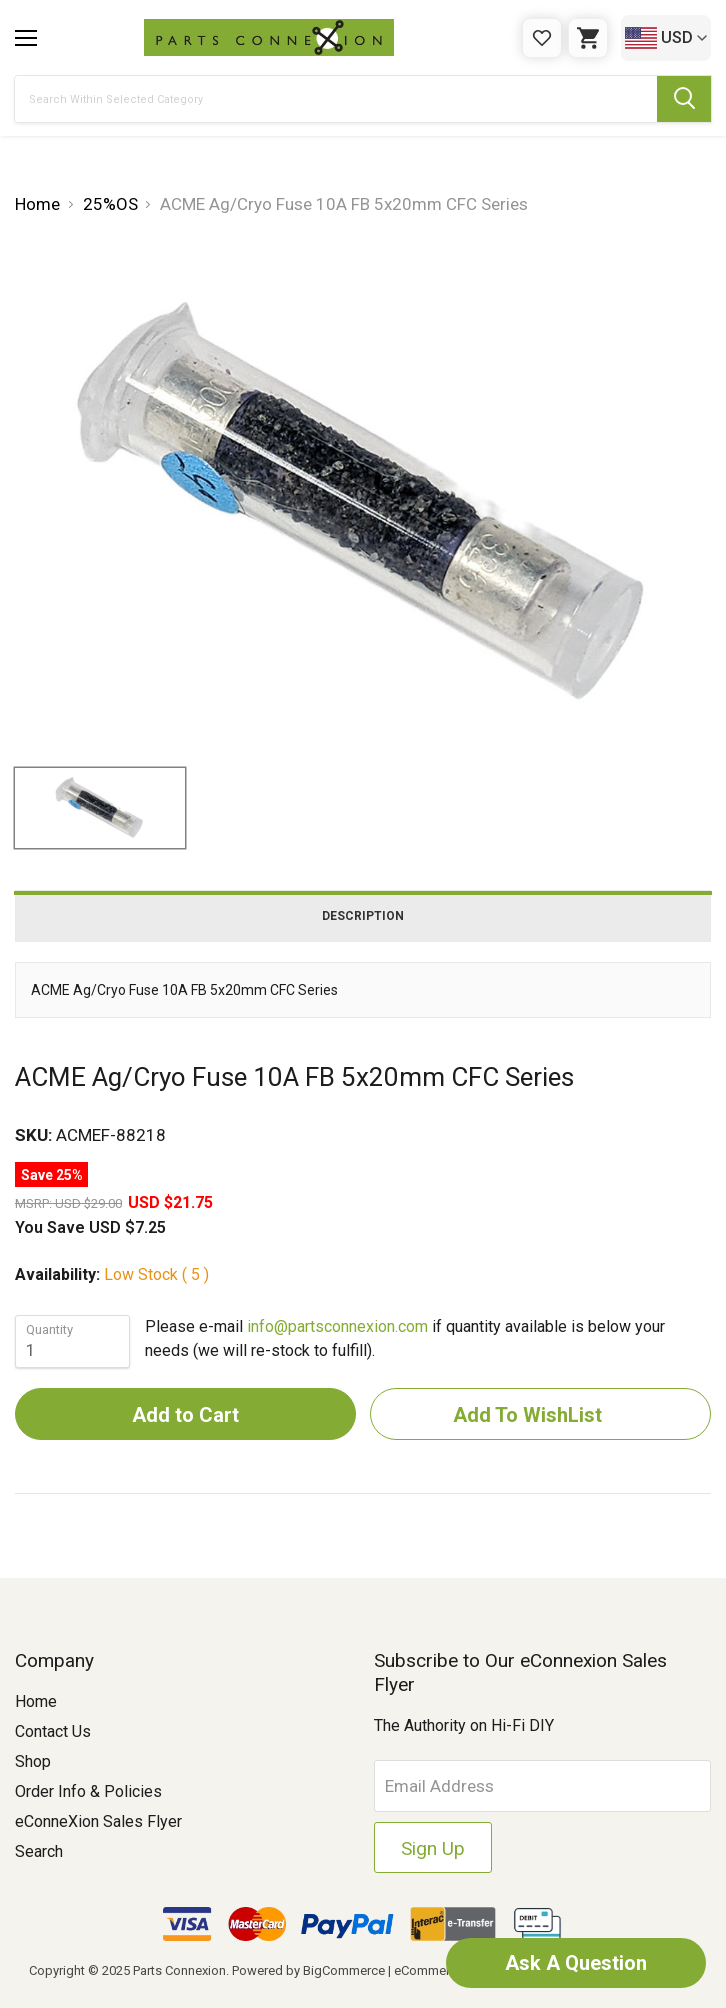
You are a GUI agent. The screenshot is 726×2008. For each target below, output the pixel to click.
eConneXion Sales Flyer (98, 1821)
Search (39, 1851)
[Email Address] (543, 1786)
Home (36, 1701)
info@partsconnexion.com (337, 1326)
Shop (33, 1761)
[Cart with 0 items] (588, 38)
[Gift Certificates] (542, 38)
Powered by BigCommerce (308, 1970)
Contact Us (53, 1731)
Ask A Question (576, 1963)
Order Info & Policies (88, 1791)
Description (363, 916)
